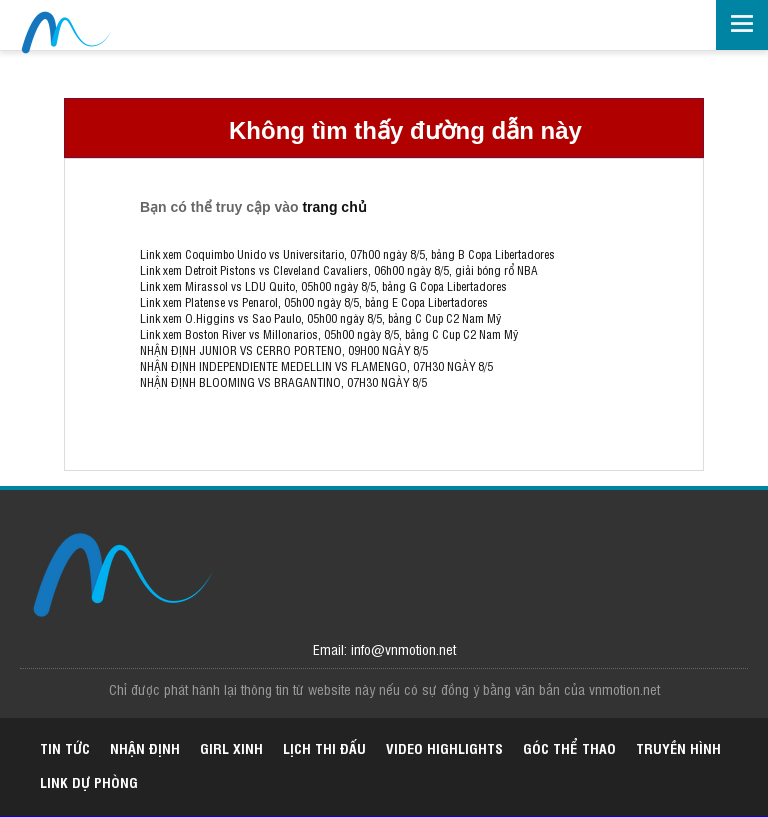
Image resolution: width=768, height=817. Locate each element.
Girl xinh (231, 747)
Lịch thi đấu (324, 747)
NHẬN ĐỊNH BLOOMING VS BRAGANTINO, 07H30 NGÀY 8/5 (283, 382)
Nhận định (145, 747)
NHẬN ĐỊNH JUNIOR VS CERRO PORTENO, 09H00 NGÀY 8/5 (284, 350)
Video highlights (444, 747)
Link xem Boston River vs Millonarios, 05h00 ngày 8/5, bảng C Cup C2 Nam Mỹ (329, 334)
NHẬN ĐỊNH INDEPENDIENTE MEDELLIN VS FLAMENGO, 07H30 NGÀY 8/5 (316, 366)
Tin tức (65, 747)
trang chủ (334, 207)
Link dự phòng (89, 781)
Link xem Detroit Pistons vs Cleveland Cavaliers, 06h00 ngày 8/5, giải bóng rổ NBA (339, 270)
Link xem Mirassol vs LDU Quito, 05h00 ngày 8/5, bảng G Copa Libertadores (323, 286)
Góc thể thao (569, 747)
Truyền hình (678, 747)
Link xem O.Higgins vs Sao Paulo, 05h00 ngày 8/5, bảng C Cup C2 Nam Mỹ (320, 318)
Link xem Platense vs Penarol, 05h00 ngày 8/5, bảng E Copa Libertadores (314, 302)
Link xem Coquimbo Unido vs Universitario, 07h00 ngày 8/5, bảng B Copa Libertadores (347, 254)
